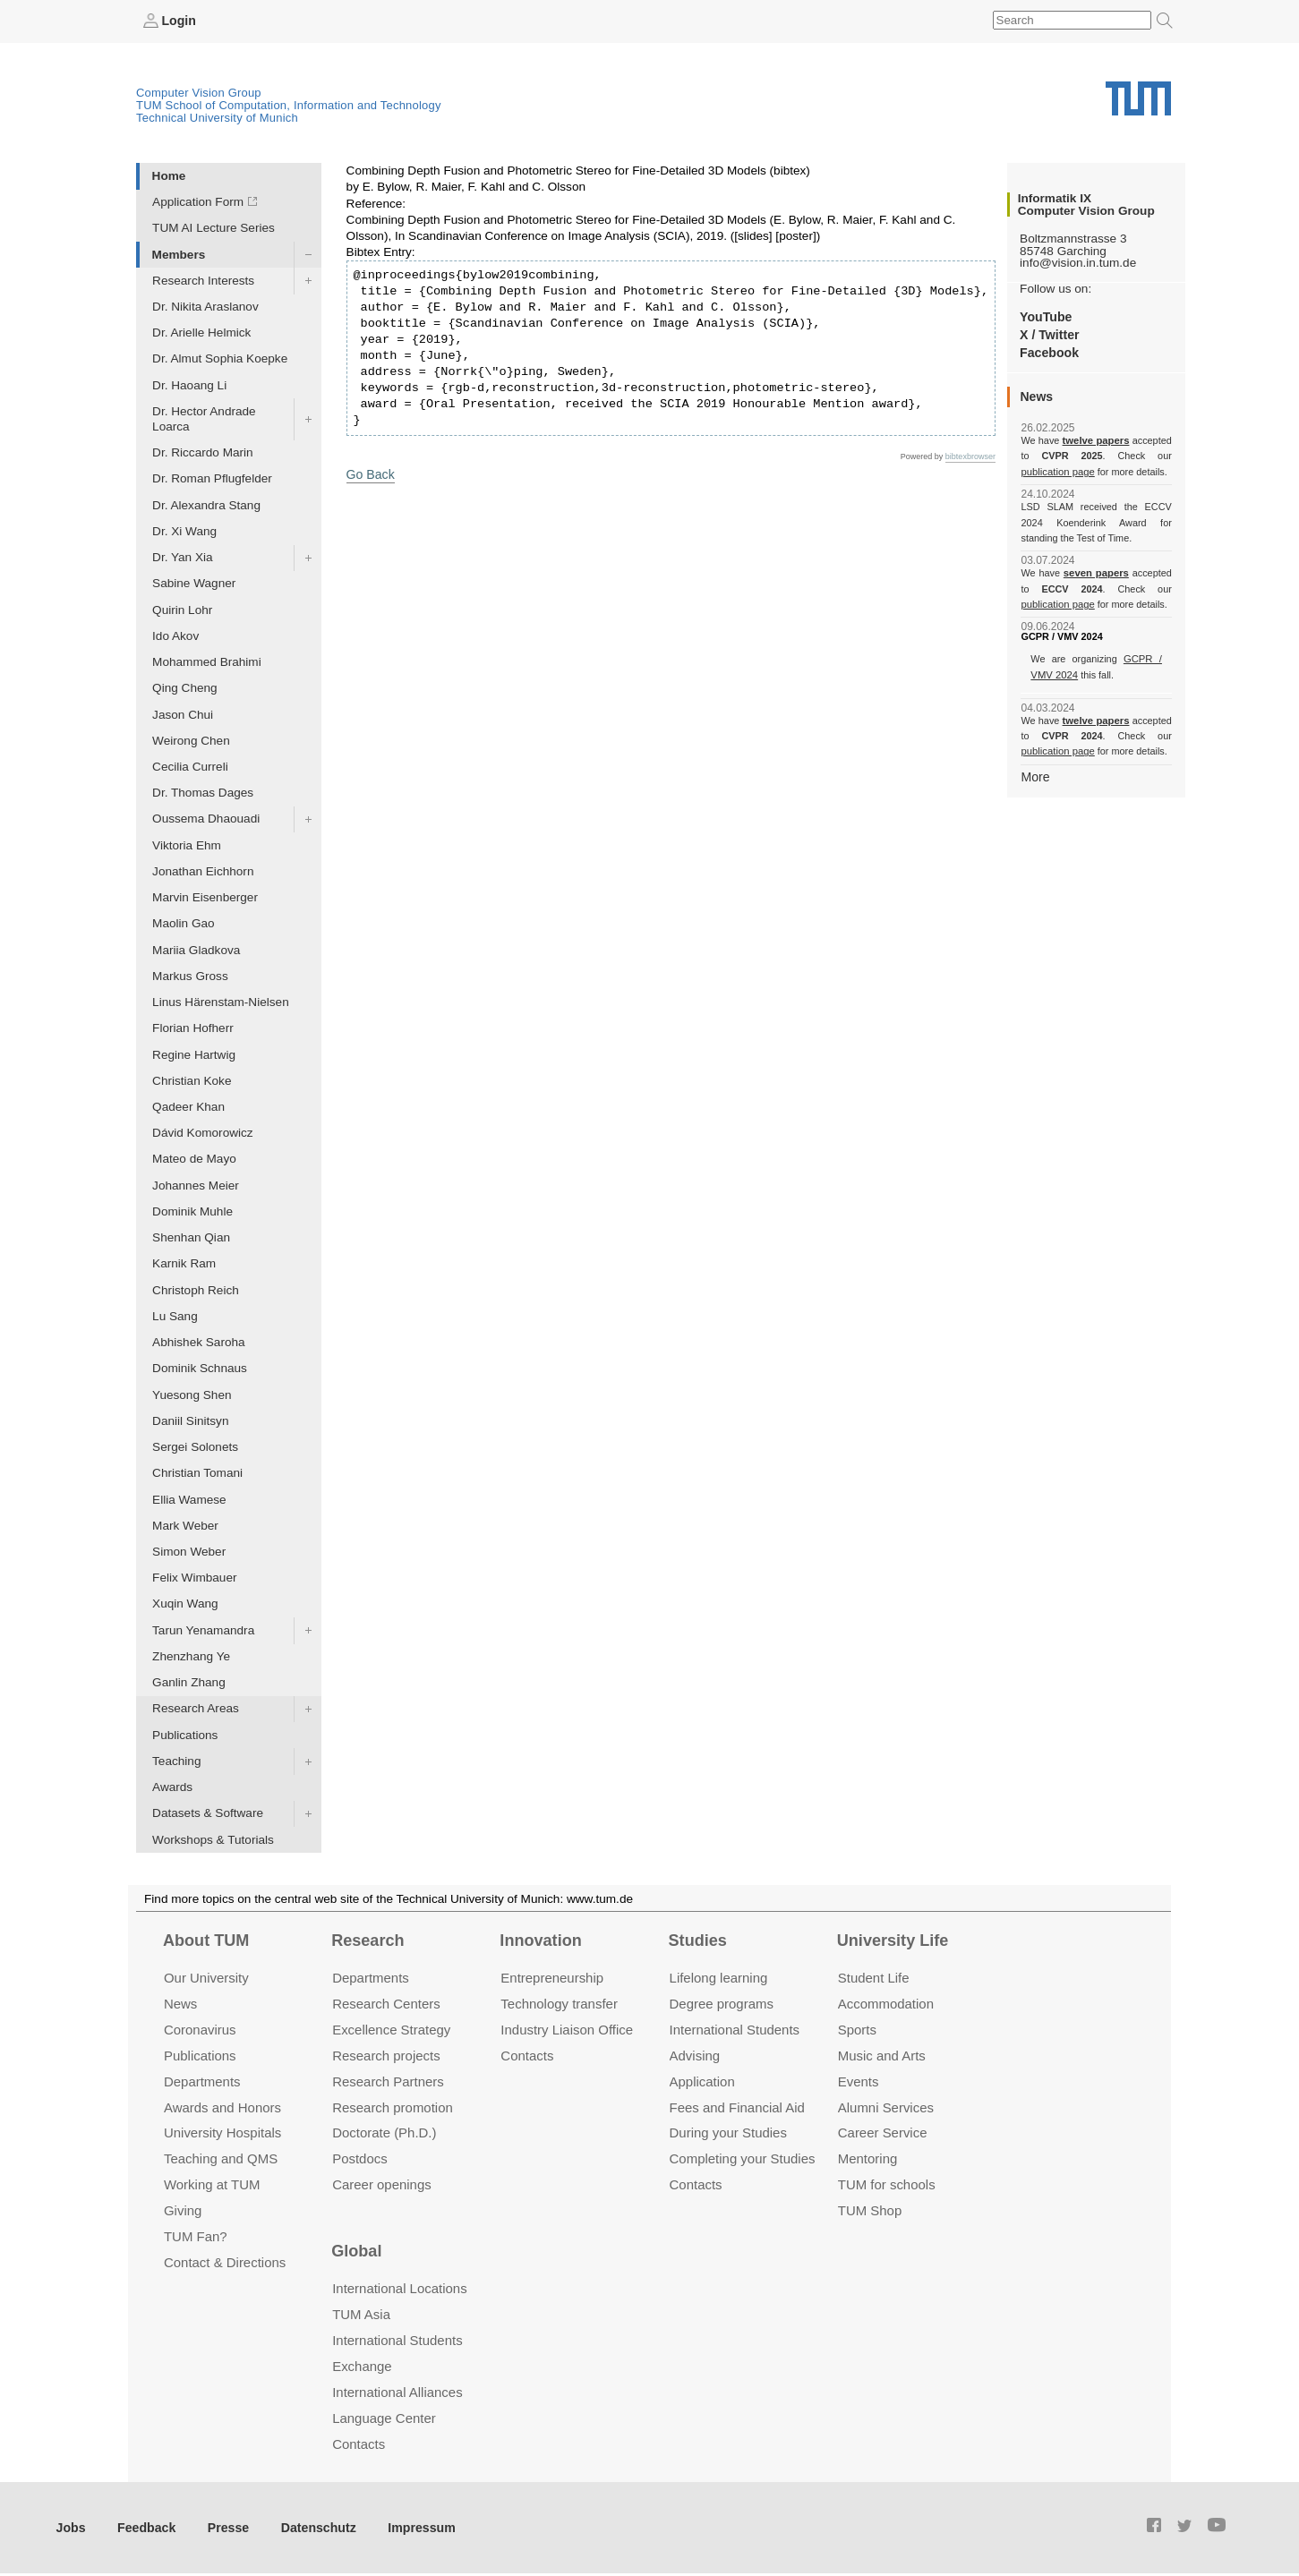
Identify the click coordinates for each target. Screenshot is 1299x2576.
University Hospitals (222, 2132)
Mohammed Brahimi (206, 661)
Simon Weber (189, 1550)
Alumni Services (886, 2106)
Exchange (362, 2365)
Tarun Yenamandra (203, 1629)
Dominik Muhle (192, 1210)
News (180, 2002)
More (1034, 775)
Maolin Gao (183, 923)
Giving (182, 2210)
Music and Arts (882, 2054)
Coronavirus (200, 2028)
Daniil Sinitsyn (190, 1420)
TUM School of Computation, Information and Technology (288, 104)
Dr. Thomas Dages (202, 792)
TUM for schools (887, 2184)
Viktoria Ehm (186, 844)
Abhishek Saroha (198, 1342)
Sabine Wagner (193, 583)
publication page (1056, 470)
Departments (202, 2080)
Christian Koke (191, 1080)
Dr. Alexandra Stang (206, 504)
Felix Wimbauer (194, 1577)
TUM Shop (870, 2210)
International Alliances (397, 2391)
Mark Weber (185, 1524)
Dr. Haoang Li (189, 384)
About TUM (206, 1940)
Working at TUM (212, 2184)
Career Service (882, 2132)
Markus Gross (190, 975)
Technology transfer (559, 2002)
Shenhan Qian (191, 1237)
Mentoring (868, 2158)
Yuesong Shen (191, 1394)
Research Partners (388, 2080)
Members (179, 253)
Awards (172, 1787)
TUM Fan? (195, 2236)
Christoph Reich (195, 1289)
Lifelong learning (719, 1976)
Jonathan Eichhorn (202, 870)
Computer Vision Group (198, 91)
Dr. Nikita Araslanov (205, 305)
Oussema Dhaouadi (206, 818)
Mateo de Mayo (194, 1158)
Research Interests (203, 279)
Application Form (198, 202)
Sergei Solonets (195, 1447)
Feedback (143, 2526)
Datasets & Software (207, 1813)
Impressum (408, 2526)
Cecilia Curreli (190, 765)
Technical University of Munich (217, 117)
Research (367, 1940)
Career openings (382, 2184)
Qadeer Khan (188, 1106)
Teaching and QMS (221, 2158)
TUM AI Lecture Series (213, 228)
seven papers (1096, 572)
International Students (734, 2028)
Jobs (70, 2526)
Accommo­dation (886, 2002)
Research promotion (392, 2106)
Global (356, 2250)
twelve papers (1096, 440)
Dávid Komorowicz (202, 1132)
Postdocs (360, 2158)
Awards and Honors (222, 2106)
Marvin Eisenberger (205, 897)
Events (858, 2080)
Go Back (369, 473)
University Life (893, 1940)
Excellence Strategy (391, 2028)
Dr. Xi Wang (184, 530)
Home (169, 175)
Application (702, 2080)
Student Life (874, 1976)
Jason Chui (182, 714)
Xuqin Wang (185, 1603)
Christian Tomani (197, 1473)
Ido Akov (175, 635)
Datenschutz (309, 2526)
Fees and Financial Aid (737, 2106)
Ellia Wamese (189, 1499)
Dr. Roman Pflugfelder (212, 478)
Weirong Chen (191, 739)
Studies (698, 1940)
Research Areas (195, 1708)
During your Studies (728, 2132)
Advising (695, 2054)
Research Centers (386, 2002)
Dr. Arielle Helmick (201, 332)
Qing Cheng (185, 688)
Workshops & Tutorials (213, 1839)
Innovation (540, 1940)
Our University (206, 1976)
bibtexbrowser (970, 455)
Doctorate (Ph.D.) (384, 2132)
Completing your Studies (743, 2158)
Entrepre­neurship (551, 1976)
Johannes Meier (195, 1184)
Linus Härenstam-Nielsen (220, 1002)
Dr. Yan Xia (182, 557)
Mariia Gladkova (196, 949)
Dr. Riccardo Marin (202, 452)
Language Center (384, 2417)
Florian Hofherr (193, 1028)
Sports (857, 2028)
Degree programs (721, 2002)
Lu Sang (175, 1315)
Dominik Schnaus (199, 1368)
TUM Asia (361, 2314)
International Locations (399, 2288)
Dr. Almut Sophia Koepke (219, 358)
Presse (222, 2526)
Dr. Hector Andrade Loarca (204, 418)
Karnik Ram (184, 1263)
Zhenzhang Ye (191, 1655)
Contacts (526, 2054)
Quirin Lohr (182, 609)
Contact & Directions (225, 2262)
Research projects (386, 2054)
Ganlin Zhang (189, 1682)
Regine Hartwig (193, 1054)
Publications (185, 1734)
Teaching (176, 1760)
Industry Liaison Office (566, 2028)
